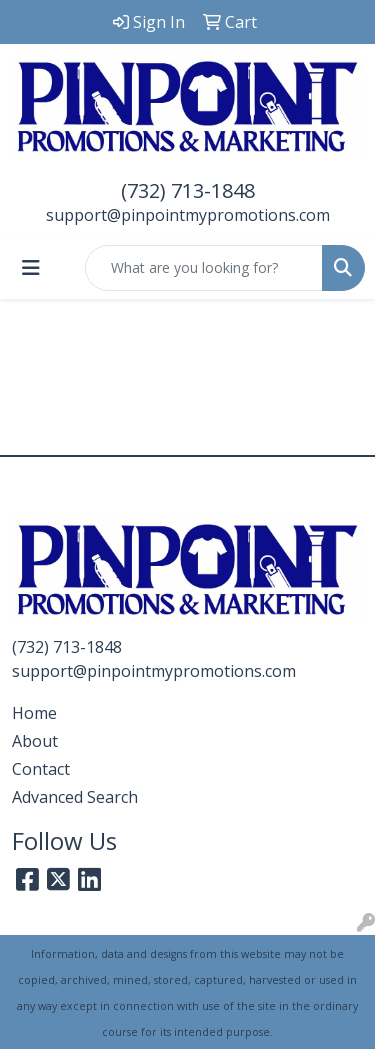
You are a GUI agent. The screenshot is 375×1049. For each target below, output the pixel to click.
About (35, 741)
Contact (41, 769)
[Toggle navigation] (31, 268)
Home (34, 713)
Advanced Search (75, 797)
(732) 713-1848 (188, 190)
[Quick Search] (204, 268)
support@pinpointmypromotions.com (188, 215)
